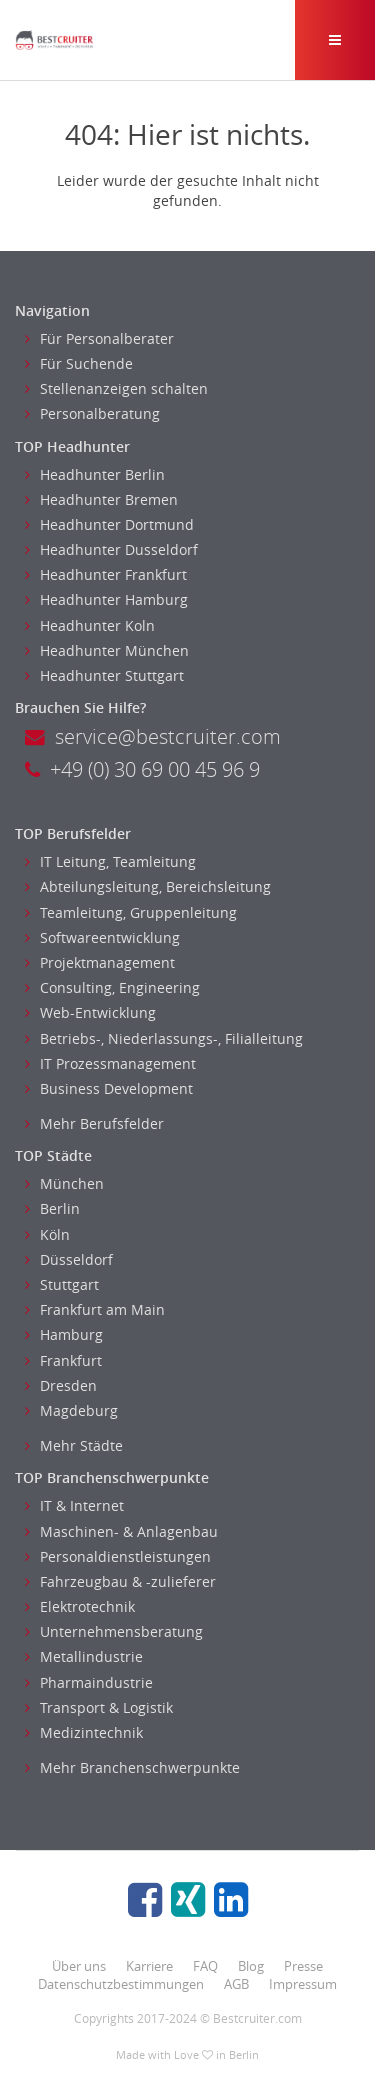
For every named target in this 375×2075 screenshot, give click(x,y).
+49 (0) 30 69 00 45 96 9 (142, 769)
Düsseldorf (69, 1259)
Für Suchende (79, 363)
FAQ (205, 1966)
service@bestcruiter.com (153, 736)
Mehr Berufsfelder (94, 1123)
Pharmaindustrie (89, 1682)
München (64, 1183)
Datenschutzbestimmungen (121, 1984)
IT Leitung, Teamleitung (110, 861)
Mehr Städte (74, 1445)
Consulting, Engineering (112, 987)
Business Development (109, 1088)
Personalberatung (92, 413)
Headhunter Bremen (101, 499)
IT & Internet (74, 1505)
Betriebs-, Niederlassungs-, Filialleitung (164, 1038)
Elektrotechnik (80, 1606)
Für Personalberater (99, 338)
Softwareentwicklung (102, 937)
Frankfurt (63, 1360)
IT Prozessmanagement (110, 1063)
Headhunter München (107, 650)
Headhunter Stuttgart (104, 675)
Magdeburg (71, 1410)
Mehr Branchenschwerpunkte (132, 1767)
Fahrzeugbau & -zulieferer (120, 1581)
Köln (47, 1234)
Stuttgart (62, 1284)
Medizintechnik (84, 1732)
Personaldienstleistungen (118, 1556)
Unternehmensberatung (114, 1631)
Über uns (79, 1966)
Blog (251, 1966)
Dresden (61, 1385)
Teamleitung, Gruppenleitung (131, 912)
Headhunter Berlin (95, 474)
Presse (303, 1966)
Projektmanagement (100, 962)
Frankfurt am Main (95, 1309)
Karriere (149, 1966)
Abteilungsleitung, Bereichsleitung (148, 886)
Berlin (52, 1208)
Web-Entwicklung (90, 1012)
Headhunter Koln (90, 625)
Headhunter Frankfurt (106, 574)
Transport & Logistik (99, 1707)
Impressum (303, 1984)
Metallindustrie (84, 1656)
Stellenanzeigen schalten (116, 388)
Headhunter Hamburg (106, 599)
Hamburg (64, 1334)
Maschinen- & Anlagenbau (121, 1531)
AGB (236, 1984)
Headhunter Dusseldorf (111, 549)
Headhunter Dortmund (109, 524)
